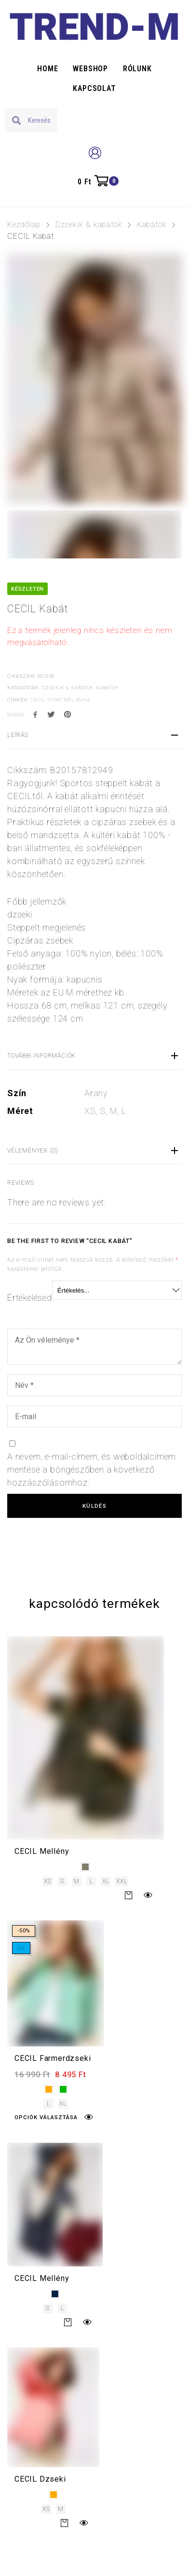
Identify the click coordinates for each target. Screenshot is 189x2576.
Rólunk (137, 68)
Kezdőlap (23, 224)
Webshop (90, 68)
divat (54, 699)
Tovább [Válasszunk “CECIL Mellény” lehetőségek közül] (129, 1895)
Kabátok (152, 224)
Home (47, 68)
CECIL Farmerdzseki (52, 2058)
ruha (83, 699)
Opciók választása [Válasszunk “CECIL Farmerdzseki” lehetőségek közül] (46, 2117)
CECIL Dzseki (40, 2479)
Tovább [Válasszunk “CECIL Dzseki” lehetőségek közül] (64, 2522)
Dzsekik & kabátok (88, 224)
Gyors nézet (148, 1895)
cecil (37, 699)
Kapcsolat (94, 88)
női (68, 699)
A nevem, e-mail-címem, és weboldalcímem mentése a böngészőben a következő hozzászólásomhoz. (91, 1469)
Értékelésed (29, 1298)
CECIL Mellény (41, 1851)
